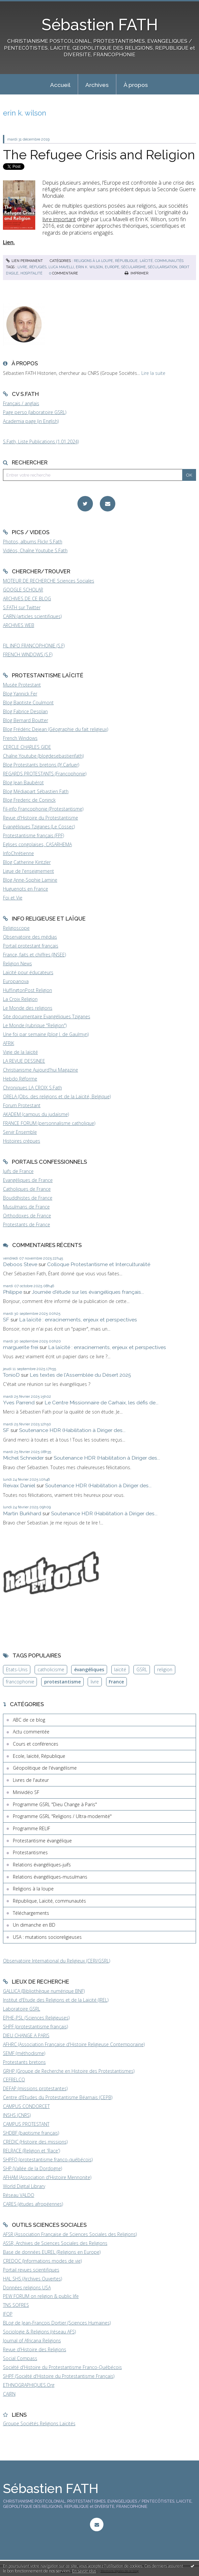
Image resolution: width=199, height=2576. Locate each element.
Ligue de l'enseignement (28, 871)
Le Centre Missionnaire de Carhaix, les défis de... (101, 1402)
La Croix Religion (20, 999)
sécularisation (162, 267)
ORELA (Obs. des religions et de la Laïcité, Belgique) (57, 1096)
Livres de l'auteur (31, 1780)
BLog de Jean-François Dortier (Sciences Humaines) (57, 2323)
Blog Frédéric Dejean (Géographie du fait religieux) (55, 729)
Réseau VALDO (18, 2195)
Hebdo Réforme (20, 1079)
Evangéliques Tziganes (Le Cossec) (39, 826)
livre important (59, 219)
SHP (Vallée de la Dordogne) (32, 2168)
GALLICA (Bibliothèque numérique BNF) (44, 1991)
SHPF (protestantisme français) (35, 2026)
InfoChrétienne (18, 853)
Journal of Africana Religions (32, 2340)
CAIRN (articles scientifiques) (32, 616)
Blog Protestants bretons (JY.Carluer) (41, 765)
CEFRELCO (14, 2079)
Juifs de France (18, 1171)
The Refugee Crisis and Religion (99, 154)
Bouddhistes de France (27, 1198)
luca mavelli (61, 267)
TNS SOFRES (16, 2305)
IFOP (8, 2314)
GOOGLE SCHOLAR (23, 589)
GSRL (141, 1669)
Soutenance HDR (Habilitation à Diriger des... (72, 1430)
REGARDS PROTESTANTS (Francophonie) (44, 773)
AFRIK (8, 1043)
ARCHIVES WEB (18, 625)
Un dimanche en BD (34, 1925)
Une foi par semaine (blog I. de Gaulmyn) (46, 1034)
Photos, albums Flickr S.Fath (32, 541)
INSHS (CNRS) (17, 2115)
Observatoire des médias (30, 937)
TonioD (11, 1375)
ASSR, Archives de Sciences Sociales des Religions (55, 2243)
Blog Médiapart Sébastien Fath (36, 791)
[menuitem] (60, 84)
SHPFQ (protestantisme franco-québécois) (48, 2159)
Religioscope (16, 928)
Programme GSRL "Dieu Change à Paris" (55, 1804)
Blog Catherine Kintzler (27, 862)
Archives (97, 85)
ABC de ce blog (29, 1720)
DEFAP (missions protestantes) (35, 2088)
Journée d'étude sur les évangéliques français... (88, 1292)
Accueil (60, 85)
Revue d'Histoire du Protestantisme (40, 818)
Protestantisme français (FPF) (33, 835)
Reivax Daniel (19, 1485)
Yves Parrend (19, 1402)
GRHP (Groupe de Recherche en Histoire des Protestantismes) (68, 2071)
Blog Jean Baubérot (23, 782)
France (116, 1681)
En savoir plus (84, 2571)
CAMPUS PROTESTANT (26, 2124)
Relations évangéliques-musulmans (50, 1877)
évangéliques (89, 1669)
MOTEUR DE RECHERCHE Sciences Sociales (48, 581)
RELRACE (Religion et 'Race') (31, 2150)
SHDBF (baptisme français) (31, 2133)
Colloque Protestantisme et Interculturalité (98, 1264)
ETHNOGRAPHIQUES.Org (28, 2385)
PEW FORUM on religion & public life (41, 2296)
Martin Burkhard (22, 1513)
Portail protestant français (30, 946)
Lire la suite (153, 373)
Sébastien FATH (100, 24)
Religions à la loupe (93, 261)
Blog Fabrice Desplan (25, 711)
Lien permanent (24, 261)
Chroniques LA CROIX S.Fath (32, 1087)
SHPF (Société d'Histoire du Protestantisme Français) (58, 2376)
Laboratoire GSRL (21, 2009)
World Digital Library (24, 2186)
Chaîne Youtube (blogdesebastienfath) (43, 756)
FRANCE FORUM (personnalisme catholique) (49, 1123)
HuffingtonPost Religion (27, 990)
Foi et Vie (12, 898)
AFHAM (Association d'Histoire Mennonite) (47, 2177)
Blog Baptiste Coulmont (28, 702)
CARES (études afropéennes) (33, 2204)
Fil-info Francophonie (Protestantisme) (43, 809)
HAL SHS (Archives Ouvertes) (32, 2279)
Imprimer (136, 273)
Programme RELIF (31, 1828)
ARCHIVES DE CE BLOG (27, 598)
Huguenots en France (25, 889)
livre (22, 267)
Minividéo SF (26, 1792)
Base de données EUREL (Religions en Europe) (51, 2252)
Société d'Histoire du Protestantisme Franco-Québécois (62, 2367)
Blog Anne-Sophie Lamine (30, 880)
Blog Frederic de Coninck (29, 800)
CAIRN (9, 2394)
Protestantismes (30, 1852)
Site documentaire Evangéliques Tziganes (46, 1016)
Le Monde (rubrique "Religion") (35, 1025)
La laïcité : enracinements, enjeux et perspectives (78, 1319)
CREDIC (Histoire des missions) (35, 2142)
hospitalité (31, 273)
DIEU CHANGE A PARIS (26, 2035)
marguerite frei (20, 1347)
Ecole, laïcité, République (39, 1756)
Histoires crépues (21, 1141)
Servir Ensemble (20, 1132)
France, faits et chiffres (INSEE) (34, 954)
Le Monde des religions (27, 1008)
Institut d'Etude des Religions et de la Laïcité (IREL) (55, 2000)
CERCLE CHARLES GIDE (27, 747)
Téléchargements (31, 1913)
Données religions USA (27, 2287)
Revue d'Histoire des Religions (34, 2349)
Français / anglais (21, 403)
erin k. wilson (89, 267)
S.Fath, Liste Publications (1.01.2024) (41, 441)
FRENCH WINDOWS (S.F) (27, 654)
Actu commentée (31, 1732)
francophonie (20, 1681)
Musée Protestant (22, 685)
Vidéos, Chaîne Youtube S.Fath (35, 550)
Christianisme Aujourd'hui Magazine (40, 1070)
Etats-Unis (17, 1669)
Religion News (17, 963)
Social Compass (20, 2358)
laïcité (120, 1669)
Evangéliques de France (28, 1180)
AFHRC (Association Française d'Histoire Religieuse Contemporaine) (74, 2044)
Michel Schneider (23, 1458)
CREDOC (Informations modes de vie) (42, 2261)
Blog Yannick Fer (20, 693)
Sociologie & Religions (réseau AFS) (39, 2332)
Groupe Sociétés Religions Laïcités (39, 2423)
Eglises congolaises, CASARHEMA (37, 844)
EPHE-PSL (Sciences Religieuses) (36, 2018)
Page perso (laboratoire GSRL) (34, 412)
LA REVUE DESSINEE (24, 1061)
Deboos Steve (20, 1264)
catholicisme (51, 1669)
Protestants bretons (24, 2062)
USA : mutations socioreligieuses (47, 1937)
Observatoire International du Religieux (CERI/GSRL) (56, 1961)
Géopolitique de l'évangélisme (45, 1768)
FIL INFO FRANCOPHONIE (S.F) (34, 645)
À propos (136, 85)
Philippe (12, 1292)
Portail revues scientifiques (31, 2270)
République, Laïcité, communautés (149, 261)
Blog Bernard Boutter (25, 720)
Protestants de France (26, 1224)
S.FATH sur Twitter (22, 607)
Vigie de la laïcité (20, 1052)
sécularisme (133, 267)
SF (6, 1319)
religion (164, 1669)
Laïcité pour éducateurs (28, 972)
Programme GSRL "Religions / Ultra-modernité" (62, 1816)
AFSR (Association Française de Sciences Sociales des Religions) (70, 2234)
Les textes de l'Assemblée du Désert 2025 (80, 1375)
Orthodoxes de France (27, 1215)
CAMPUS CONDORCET (26, 2106)
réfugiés (37, 267)
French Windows (20, 738)
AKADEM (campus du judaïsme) (36, 1114)
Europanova (16, 981)
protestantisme (62, 1681)
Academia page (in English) (31, 421)
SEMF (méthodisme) (24, 2053)
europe (112, 267)
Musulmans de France (26, 1207)
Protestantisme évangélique (42, 1840)
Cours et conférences (35, 1744)
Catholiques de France (27, 1189)
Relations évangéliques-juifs (42, 1864)
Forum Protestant (22, 1105)
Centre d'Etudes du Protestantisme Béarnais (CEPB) (57, 2097)
